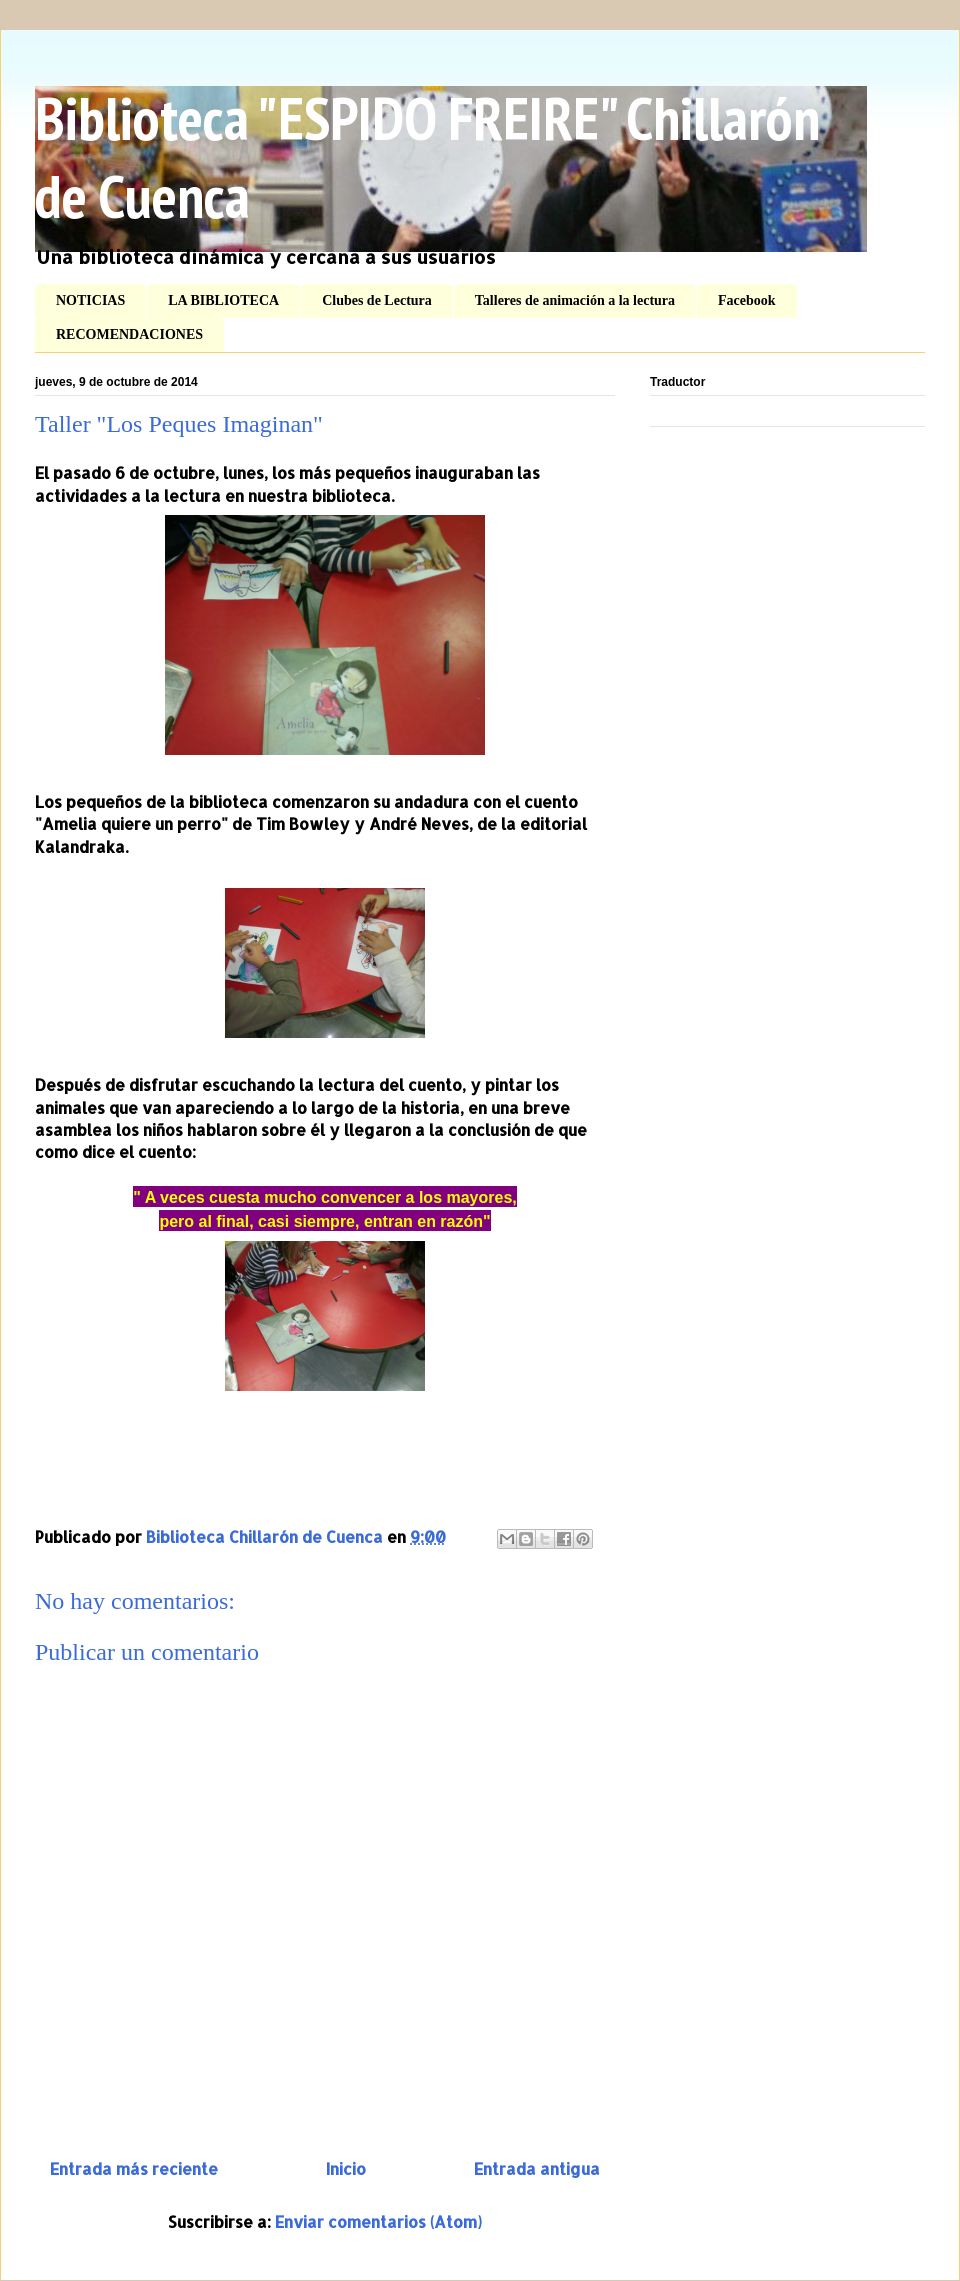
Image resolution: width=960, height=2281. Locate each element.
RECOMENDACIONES (129, 334)
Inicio (346, 2168)
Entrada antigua (537, 2168)
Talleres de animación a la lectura (575, 300)
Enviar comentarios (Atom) (378, 2221)
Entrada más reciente (134, 2168)
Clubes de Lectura (377, 300)
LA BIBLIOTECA (223, 300)
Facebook (747, 300)
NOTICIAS (90, 300)
